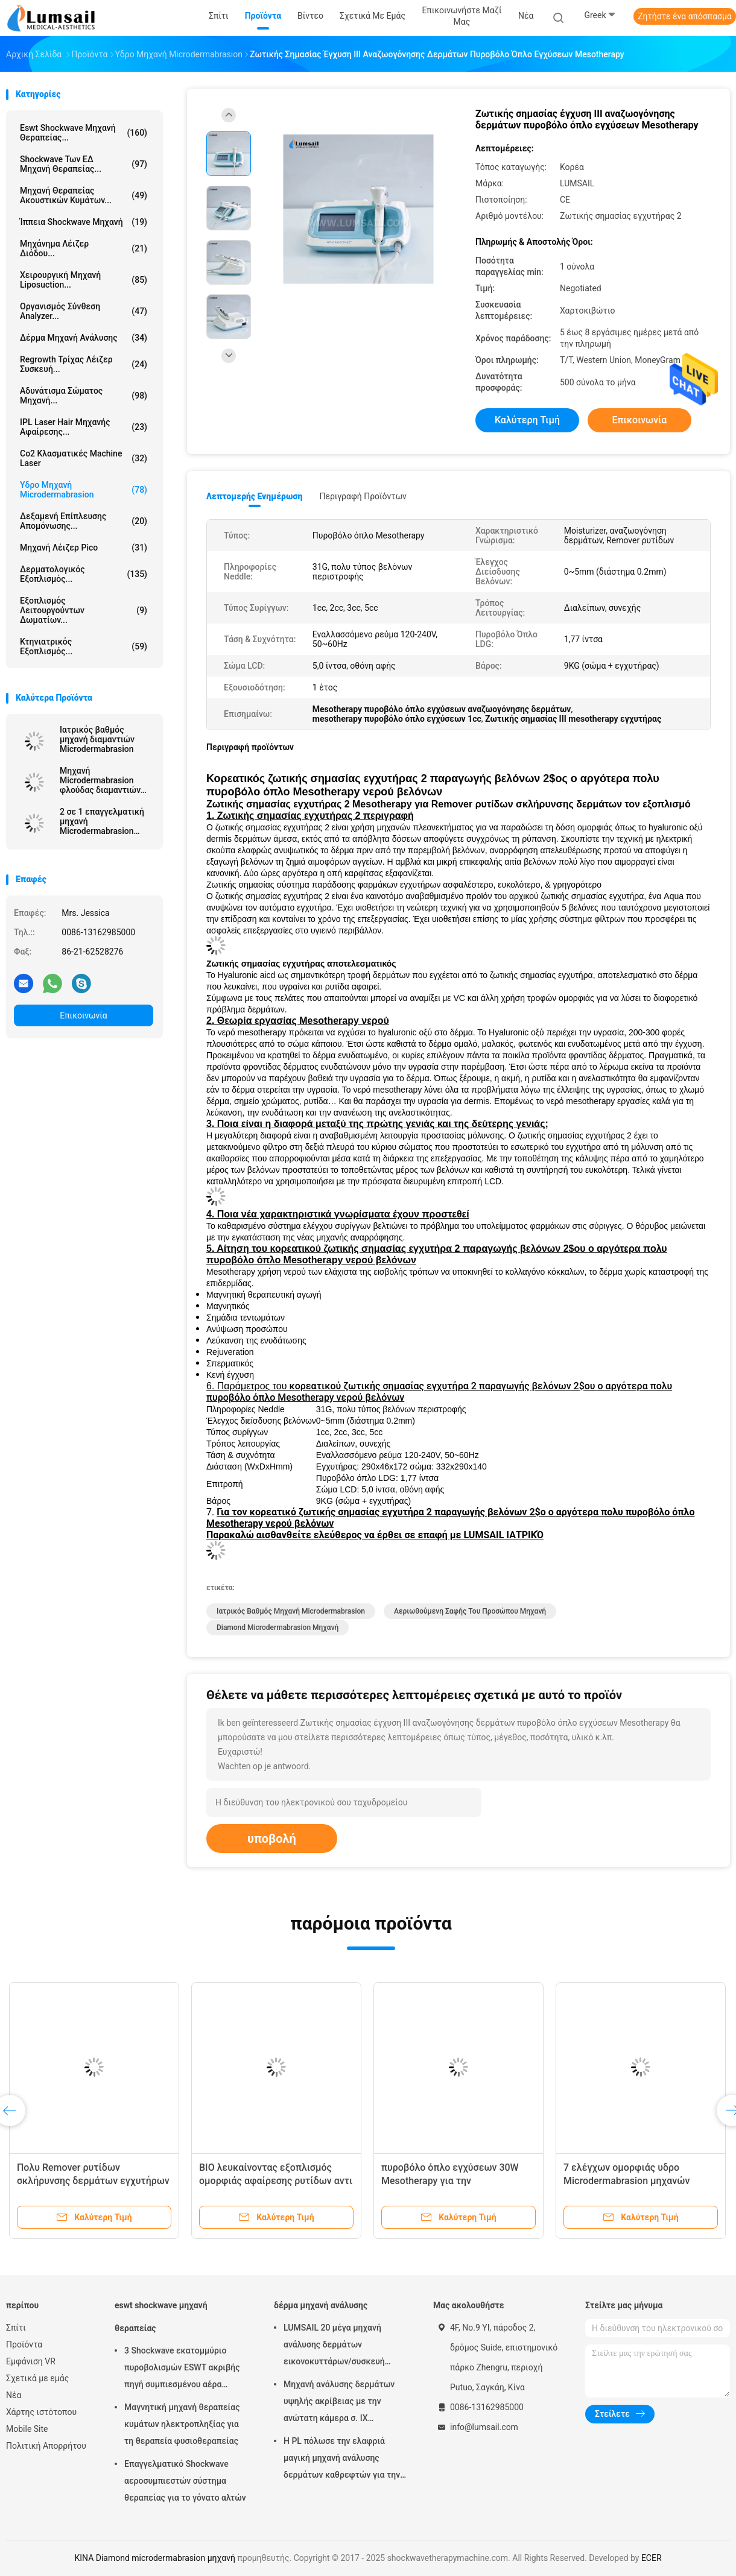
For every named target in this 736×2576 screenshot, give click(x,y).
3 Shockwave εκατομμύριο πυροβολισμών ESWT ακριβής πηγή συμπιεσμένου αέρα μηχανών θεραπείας (182, 2369)
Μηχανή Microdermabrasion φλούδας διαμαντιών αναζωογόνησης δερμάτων (100, 780)
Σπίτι (16, 2327)
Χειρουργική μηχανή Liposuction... (83, 279)
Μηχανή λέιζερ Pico (83, 547)
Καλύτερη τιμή (527, 420)
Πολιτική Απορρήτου (46, 2446)
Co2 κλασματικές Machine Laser (83, 458)
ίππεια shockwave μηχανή (83, 222)
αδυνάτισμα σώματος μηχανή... (83, 395)
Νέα (13, 2395)
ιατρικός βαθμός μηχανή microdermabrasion (291, 1611)
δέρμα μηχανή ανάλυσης (83, 338)
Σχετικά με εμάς (37, 2378)
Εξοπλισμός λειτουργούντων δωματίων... (83, 610)
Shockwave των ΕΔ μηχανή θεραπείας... (83, 164)
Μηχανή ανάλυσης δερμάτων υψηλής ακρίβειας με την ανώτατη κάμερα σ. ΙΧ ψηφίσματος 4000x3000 (339, 2402)
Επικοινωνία (83, 1015)
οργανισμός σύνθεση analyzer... (83, 311)
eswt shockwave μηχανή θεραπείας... (83, 132)
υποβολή (271, 1838)
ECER (651, 2558)
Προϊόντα (24, 2344)
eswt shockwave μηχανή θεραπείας (161, 2316)
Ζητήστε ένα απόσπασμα (685, 16)
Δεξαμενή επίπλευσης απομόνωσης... (83, 521)
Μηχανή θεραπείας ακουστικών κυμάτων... (83, 195)
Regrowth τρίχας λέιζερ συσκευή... (83, 364)
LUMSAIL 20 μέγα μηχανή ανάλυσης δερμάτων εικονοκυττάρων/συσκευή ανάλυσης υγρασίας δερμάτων (341, 2346)
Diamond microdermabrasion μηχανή (277, 1627)
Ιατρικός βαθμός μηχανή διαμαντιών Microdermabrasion (97, 739)
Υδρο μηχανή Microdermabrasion (83, 489)
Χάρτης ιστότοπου (41, 2412)
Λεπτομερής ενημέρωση (254, 496)
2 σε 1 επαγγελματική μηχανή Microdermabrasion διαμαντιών (102, 821)
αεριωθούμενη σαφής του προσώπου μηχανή (470, 1611)
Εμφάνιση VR (31, 2361)
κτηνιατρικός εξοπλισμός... (83, 646)
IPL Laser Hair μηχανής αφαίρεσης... (83, 427)
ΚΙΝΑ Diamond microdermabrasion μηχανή (154, 2558)
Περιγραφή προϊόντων (363, 496)
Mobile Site (27, 2429)
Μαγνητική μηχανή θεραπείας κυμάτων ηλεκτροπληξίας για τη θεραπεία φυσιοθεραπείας (182, 2424)
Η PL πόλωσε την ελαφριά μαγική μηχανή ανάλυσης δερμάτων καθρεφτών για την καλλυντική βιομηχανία (342, 2459)
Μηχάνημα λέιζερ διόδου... (83, 248)
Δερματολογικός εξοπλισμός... (83, 574)
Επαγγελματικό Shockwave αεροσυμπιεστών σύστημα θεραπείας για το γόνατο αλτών (185, 2480)
